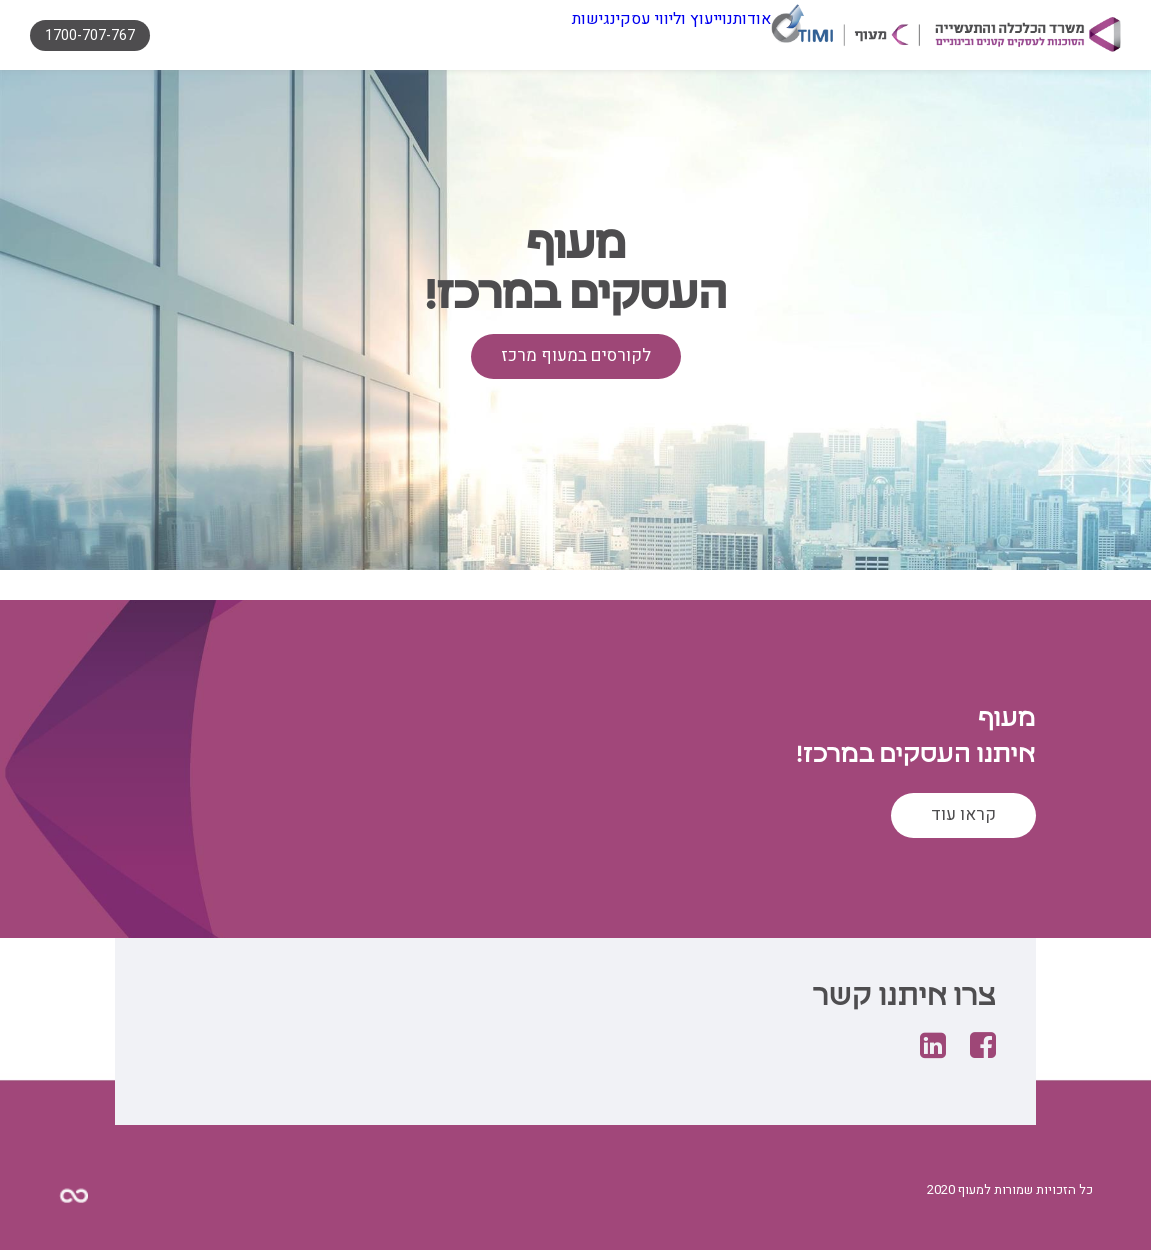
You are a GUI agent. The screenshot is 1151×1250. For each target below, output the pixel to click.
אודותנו (724, 35)
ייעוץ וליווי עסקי (630, 35)
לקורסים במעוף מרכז (576, 355)
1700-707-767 (90, 35)
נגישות (539, 35)
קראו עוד (963, 814)
